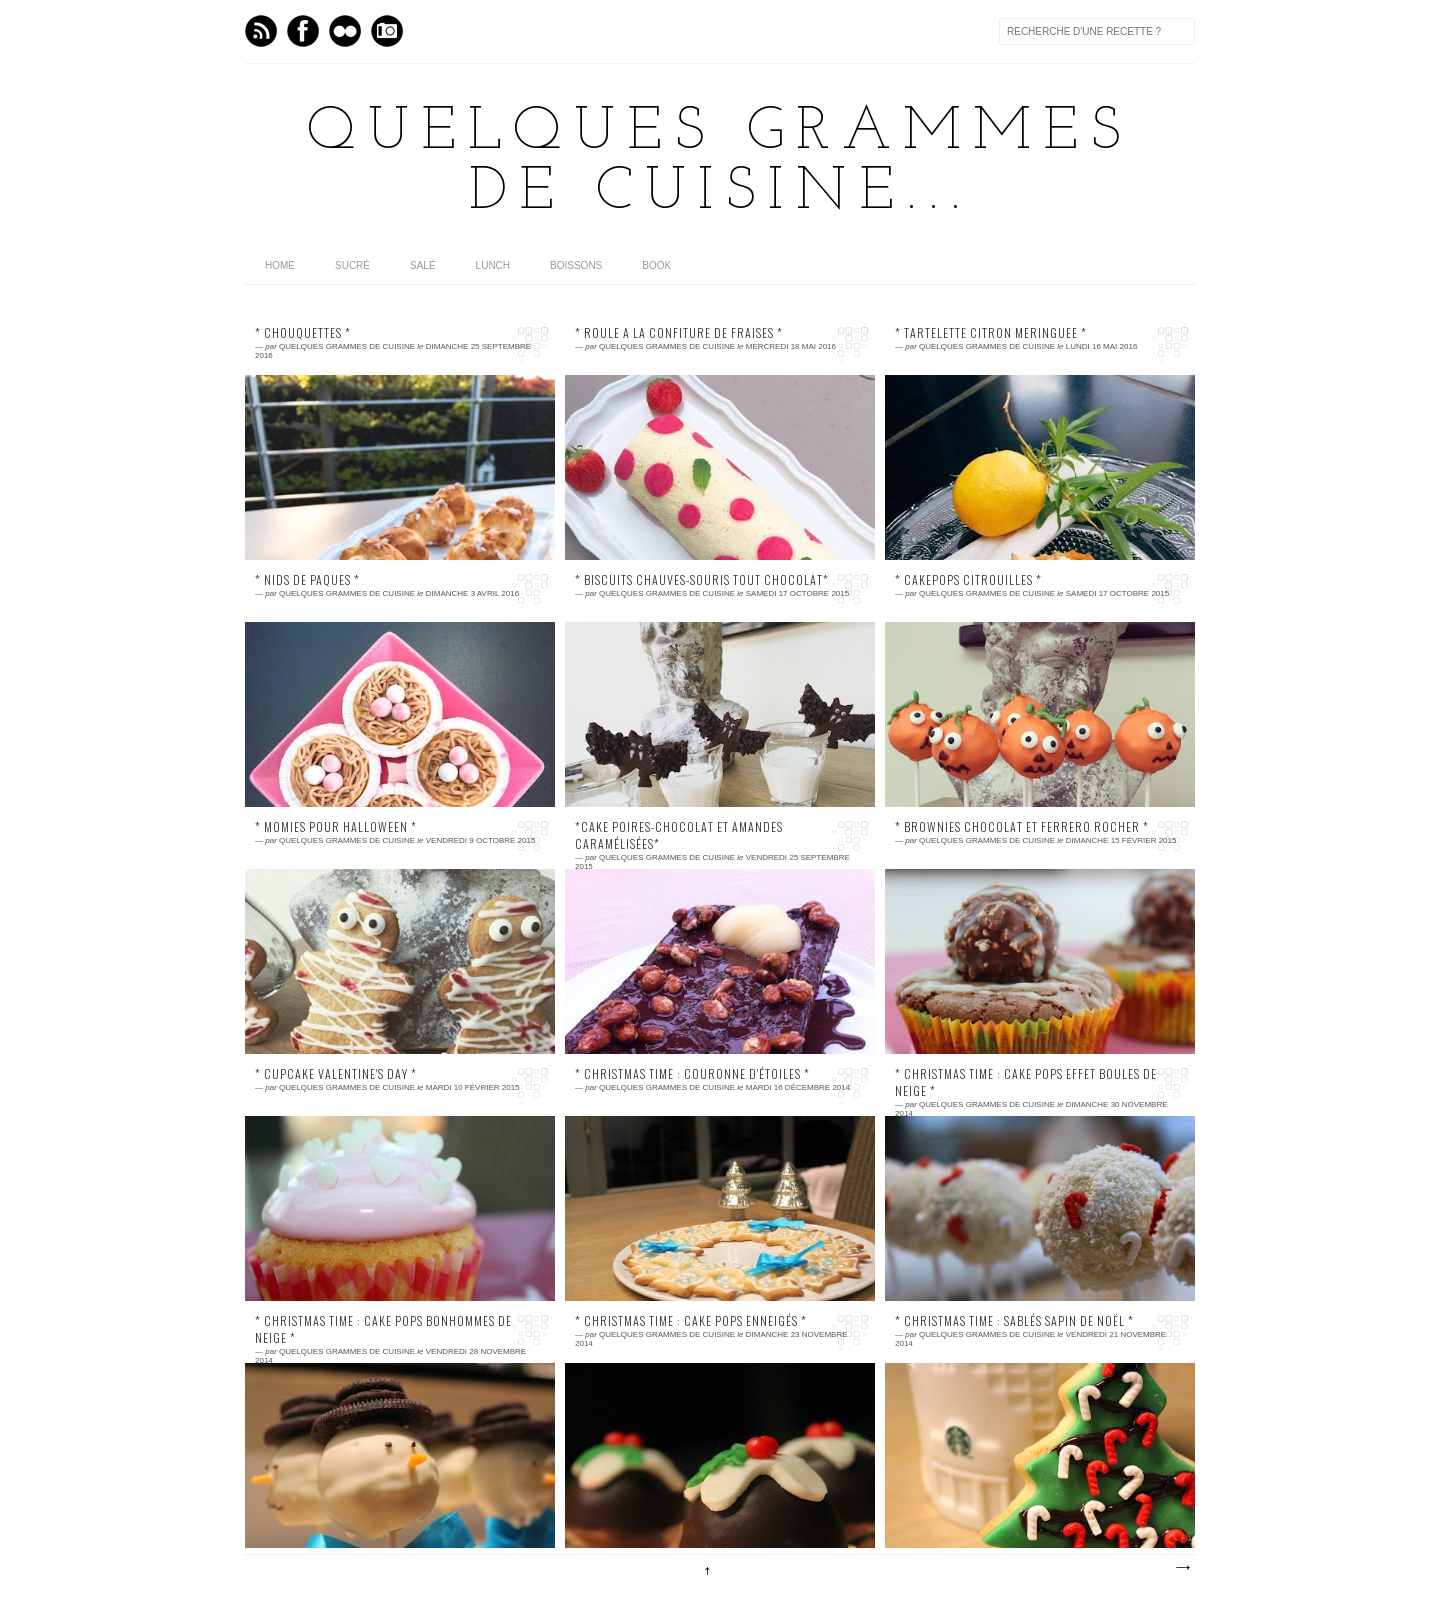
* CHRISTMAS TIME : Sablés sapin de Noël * (1014, 1321)
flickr (345, 31)
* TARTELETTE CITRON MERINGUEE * (991, 333)
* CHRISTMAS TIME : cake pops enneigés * (691, 1321)
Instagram (387, 31)
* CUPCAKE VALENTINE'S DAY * (336, 1074)
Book (656, 265)
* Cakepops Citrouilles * (968, 580)
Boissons (576, 265)
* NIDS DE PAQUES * (307, 580)
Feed (261, 31)
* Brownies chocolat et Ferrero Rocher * (1022, 827)
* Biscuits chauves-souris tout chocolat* (702, 580)
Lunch (493, 265)
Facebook (303, 31)
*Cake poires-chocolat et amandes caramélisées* (679, 835)
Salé (423, 265)
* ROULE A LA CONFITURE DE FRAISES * (679, 333)
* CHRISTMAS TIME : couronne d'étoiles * (692, 1074)
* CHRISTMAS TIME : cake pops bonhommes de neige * (383, 1329)
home (280, 265)
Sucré (352, 265)
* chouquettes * (303, 333)
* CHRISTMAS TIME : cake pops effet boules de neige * (1026, 1082)
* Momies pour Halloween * (336, 827)
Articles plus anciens (1182, 1568)
